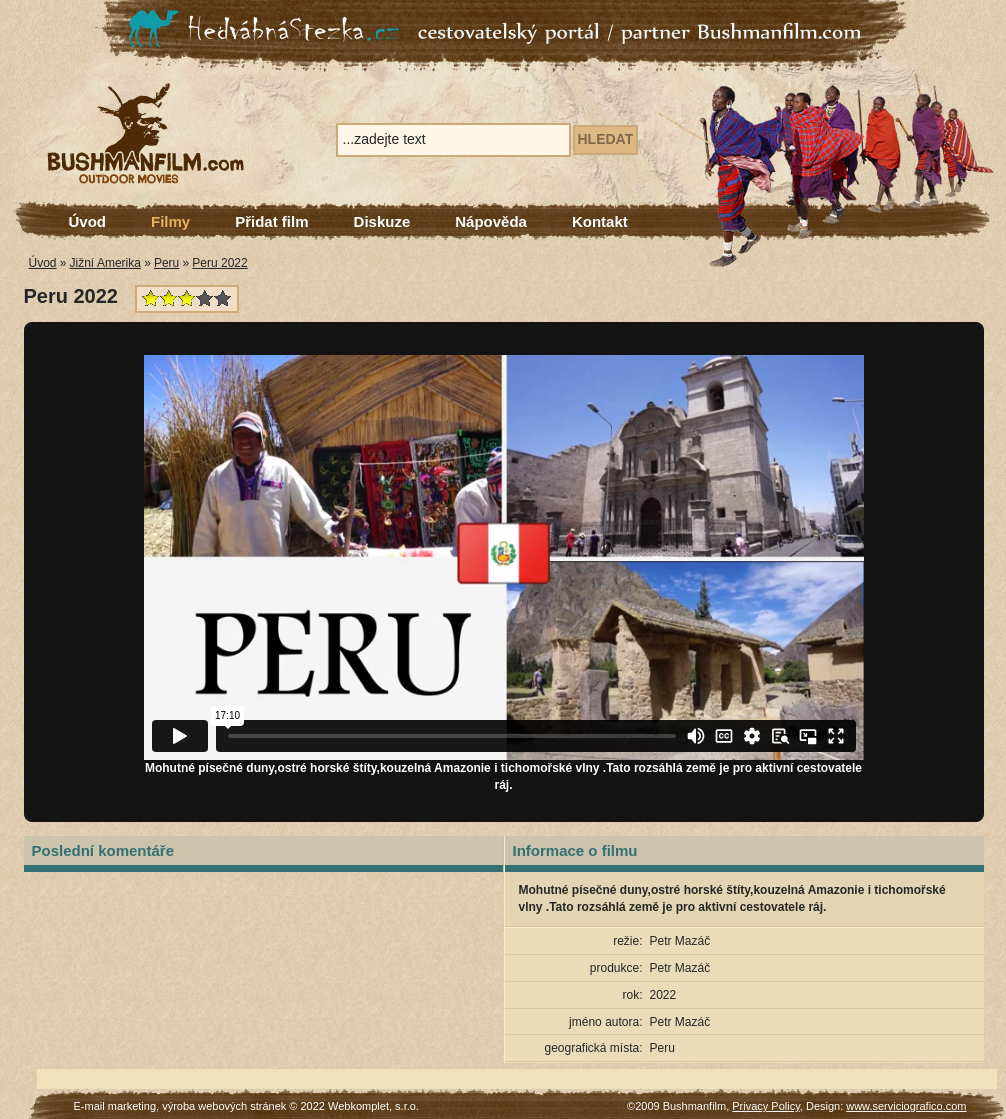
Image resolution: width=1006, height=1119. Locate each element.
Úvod (88, 221)
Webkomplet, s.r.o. (373, 1106)
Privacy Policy (766, 1106)
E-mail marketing (115, 1106)
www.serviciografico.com (906, 1106)
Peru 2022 (219, 263)
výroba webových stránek (224, 1106)
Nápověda (491, 221)
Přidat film (271, 221)
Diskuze (382, 221)
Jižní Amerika (105, 263)
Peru (166, 263)
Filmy (170, 221)
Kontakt (600, 221)
